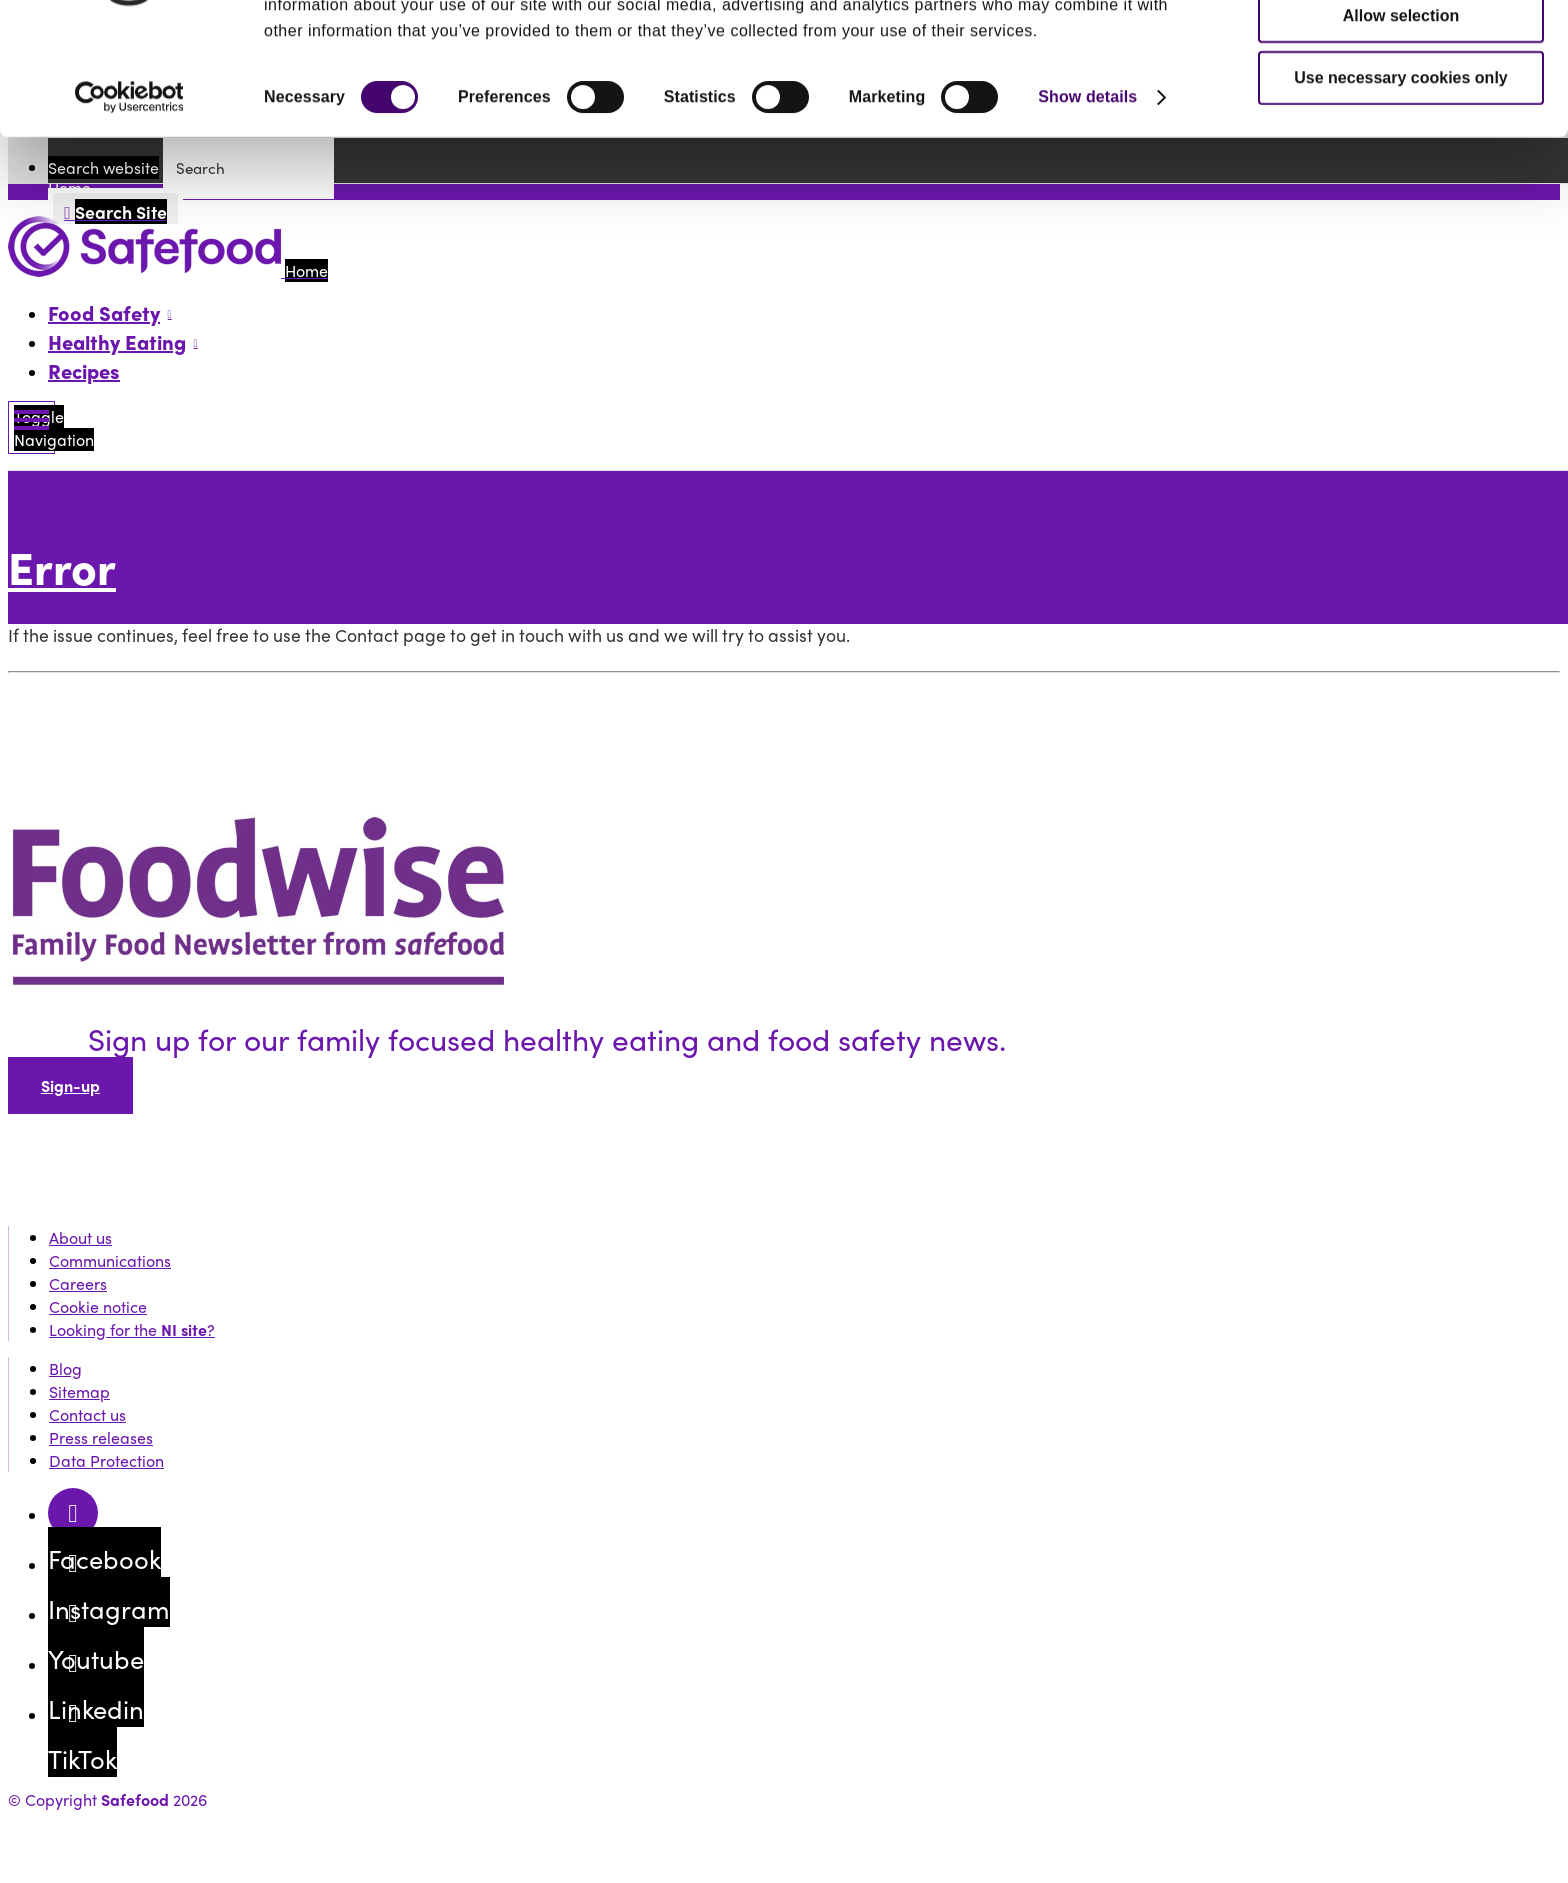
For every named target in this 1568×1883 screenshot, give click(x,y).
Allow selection (1401, 112)
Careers (78, 1283)
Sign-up (70, 1085)
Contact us (87, 1414)
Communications (110, 1260)
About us (80, 1237)
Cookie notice (98, 1306)
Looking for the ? (132, 1329)
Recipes (84, 370)
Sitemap (79, 1391)
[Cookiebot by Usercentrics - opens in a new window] (129, 194)
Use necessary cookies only (1400, 174)
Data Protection (106, 1460)
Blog (65, 1368)
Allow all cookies (1401, 50)
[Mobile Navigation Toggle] (31, 427)
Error (62, 566)
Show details (1087, 193)
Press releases (101, 1437)
